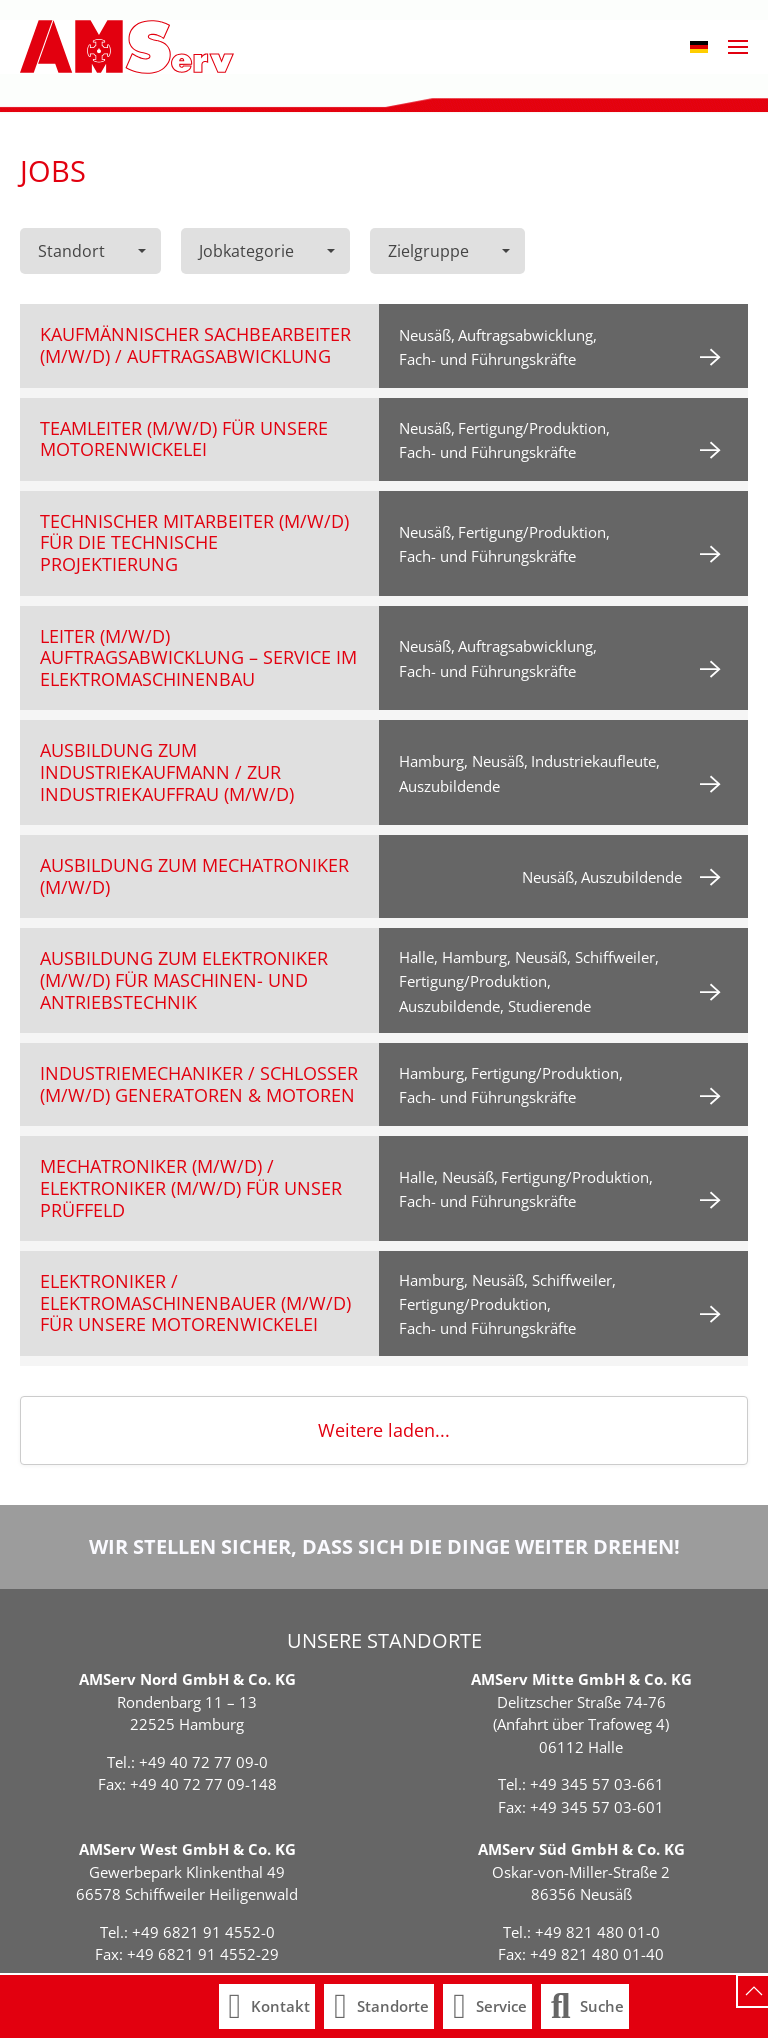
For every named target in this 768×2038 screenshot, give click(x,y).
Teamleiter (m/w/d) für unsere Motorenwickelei (184, 439)
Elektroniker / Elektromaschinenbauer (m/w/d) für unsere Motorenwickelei (195, 1302)
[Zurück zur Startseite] (127, 47)
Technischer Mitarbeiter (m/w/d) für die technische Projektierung (194, 542)
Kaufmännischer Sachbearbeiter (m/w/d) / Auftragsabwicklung (195, 345)
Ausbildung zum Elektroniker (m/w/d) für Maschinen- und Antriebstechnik (184, 979)
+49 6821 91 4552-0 (203, 1932)
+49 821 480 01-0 (597, 1932)
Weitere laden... (384, 1430)
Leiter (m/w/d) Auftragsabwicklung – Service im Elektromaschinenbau (198, 657)
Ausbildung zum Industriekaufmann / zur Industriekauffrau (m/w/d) (167, 771)
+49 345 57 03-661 (597, 1784)
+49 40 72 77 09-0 (203, 1762)
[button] (699, 47)
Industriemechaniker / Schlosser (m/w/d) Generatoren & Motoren (199, 1084)
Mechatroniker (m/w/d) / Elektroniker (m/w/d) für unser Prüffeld (191, 1187)
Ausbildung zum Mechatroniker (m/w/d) (194, 876)
